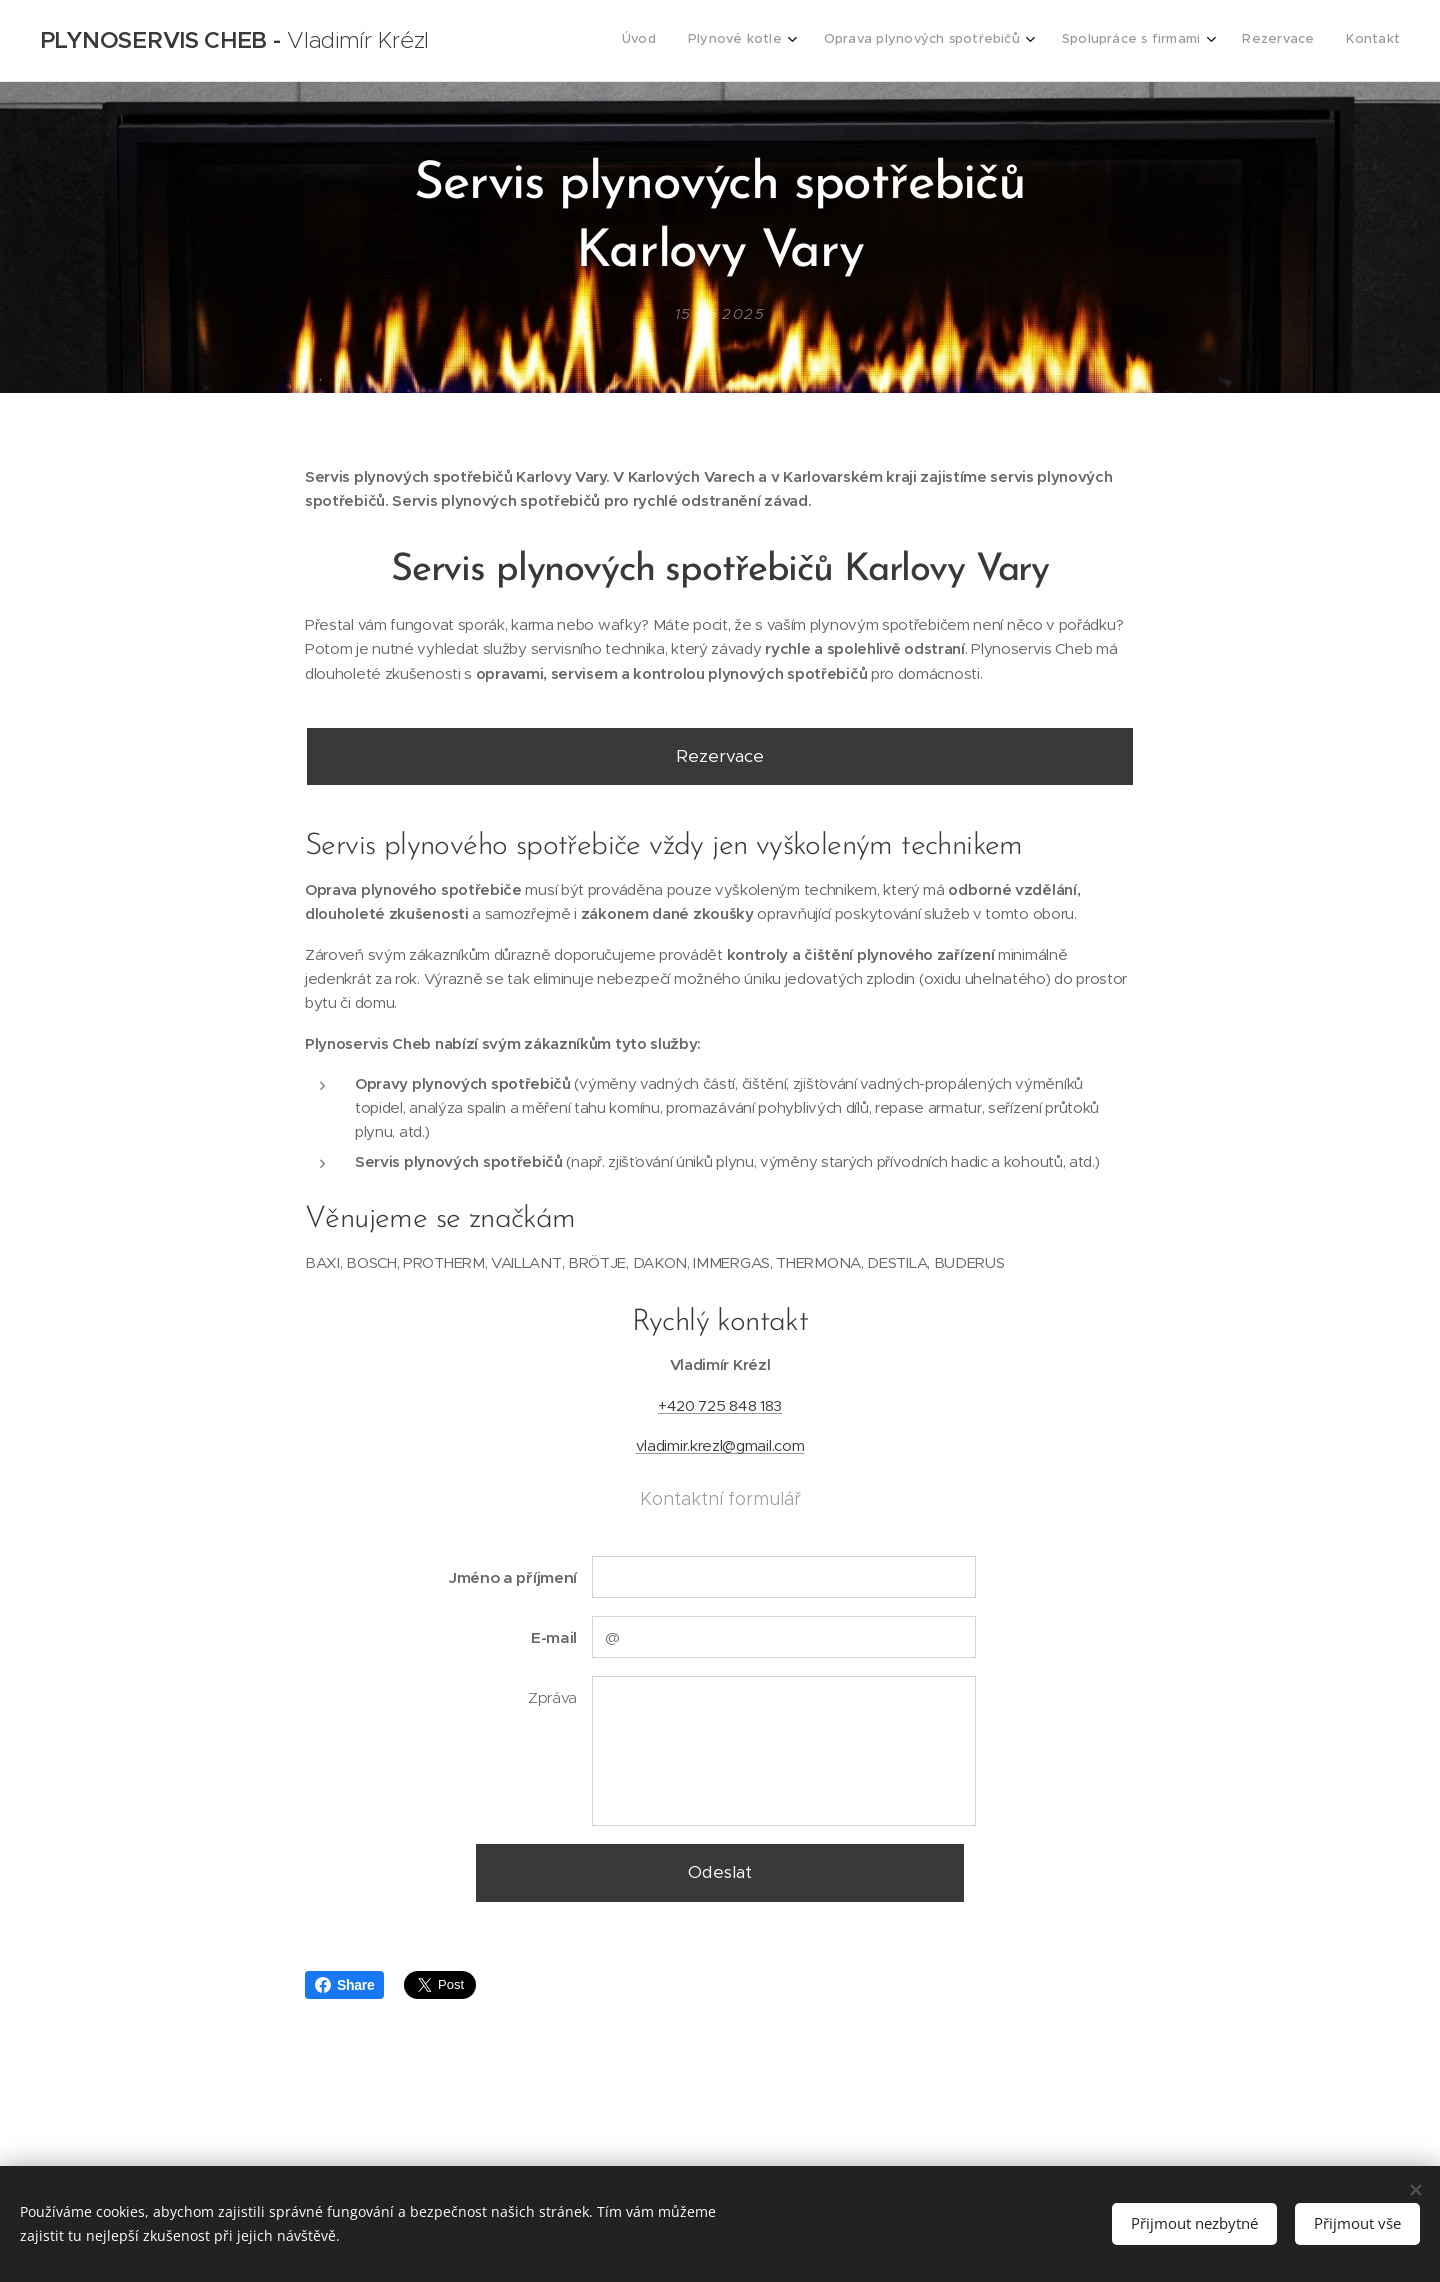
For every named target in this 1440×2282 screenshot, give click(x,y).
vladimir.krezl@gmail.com (720, 1445)
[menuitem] (1215, 41)
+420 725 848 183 (720, 1404)
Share (344, 1985)
